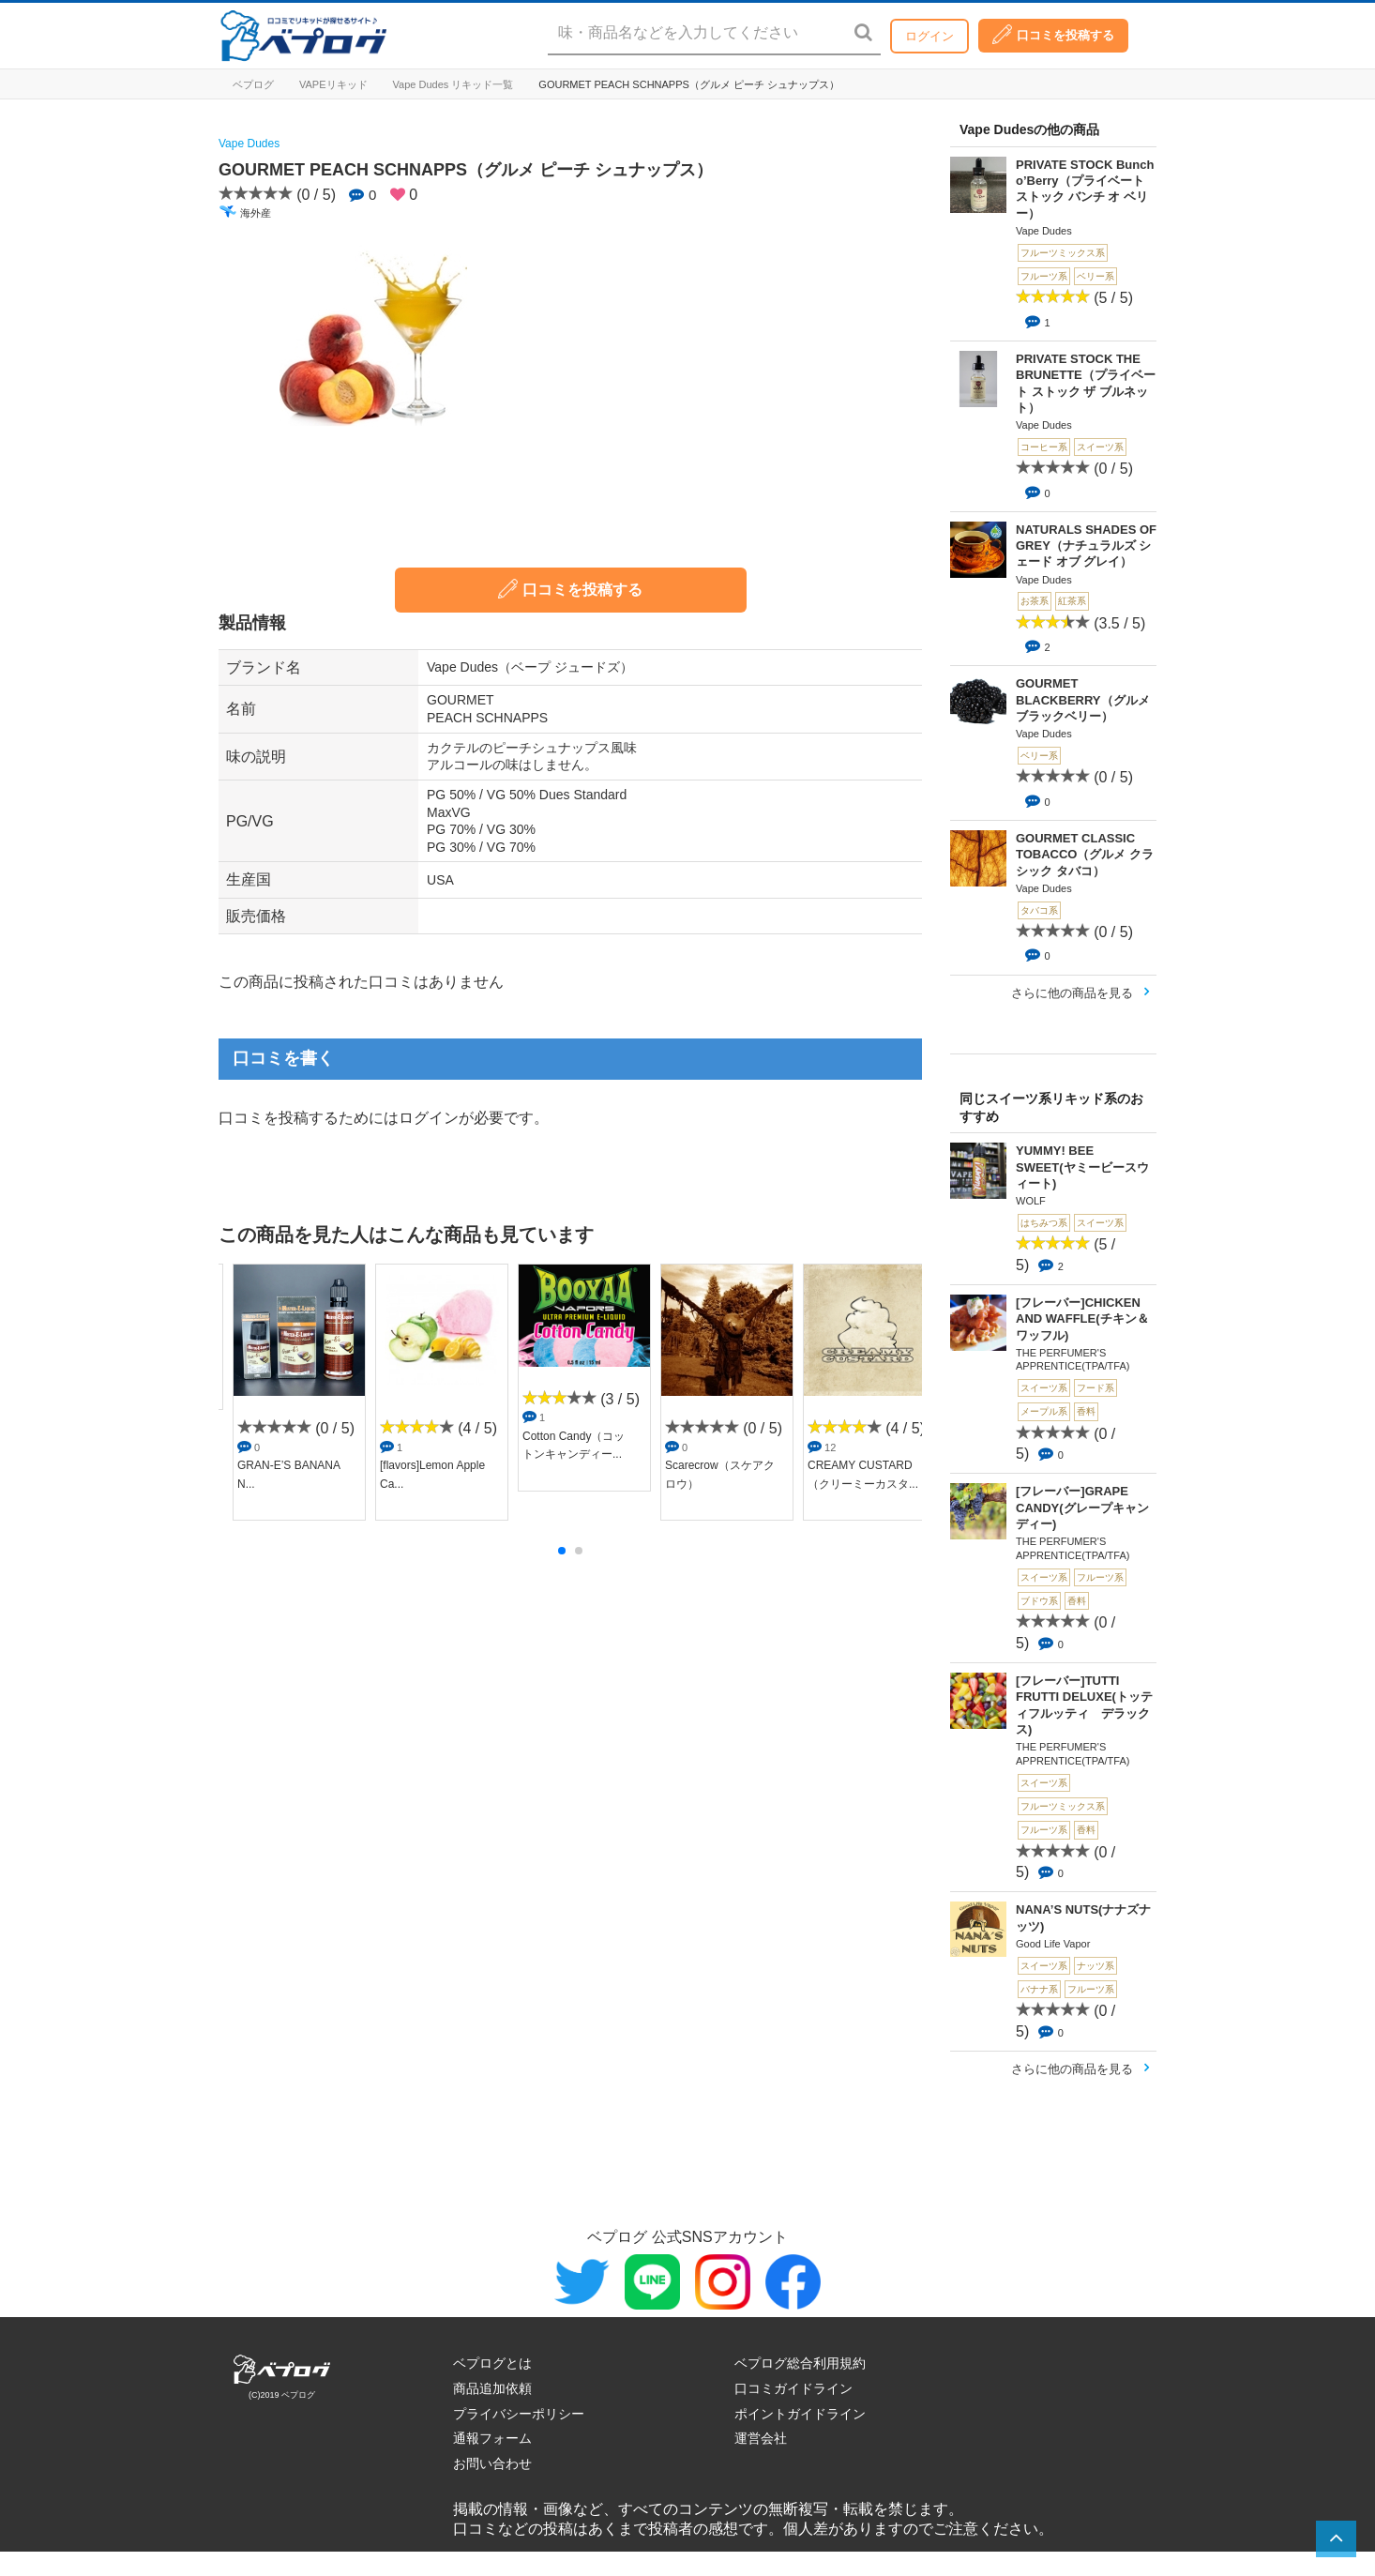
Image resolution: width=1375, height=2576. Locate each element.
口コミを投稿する (1053, 34)
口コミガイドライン (793, 2388)
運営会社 (760, 2438)
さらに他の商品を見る (1072, 993)
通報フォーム (492, 2438)
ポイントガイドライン (800, 2413)
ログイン (929, 36)
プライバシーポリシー (518, 2413)
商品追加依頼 (492, 2388)
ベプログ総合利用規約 (800, 2363)
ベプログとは (492, 2363)
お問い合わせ (492, 2463)
